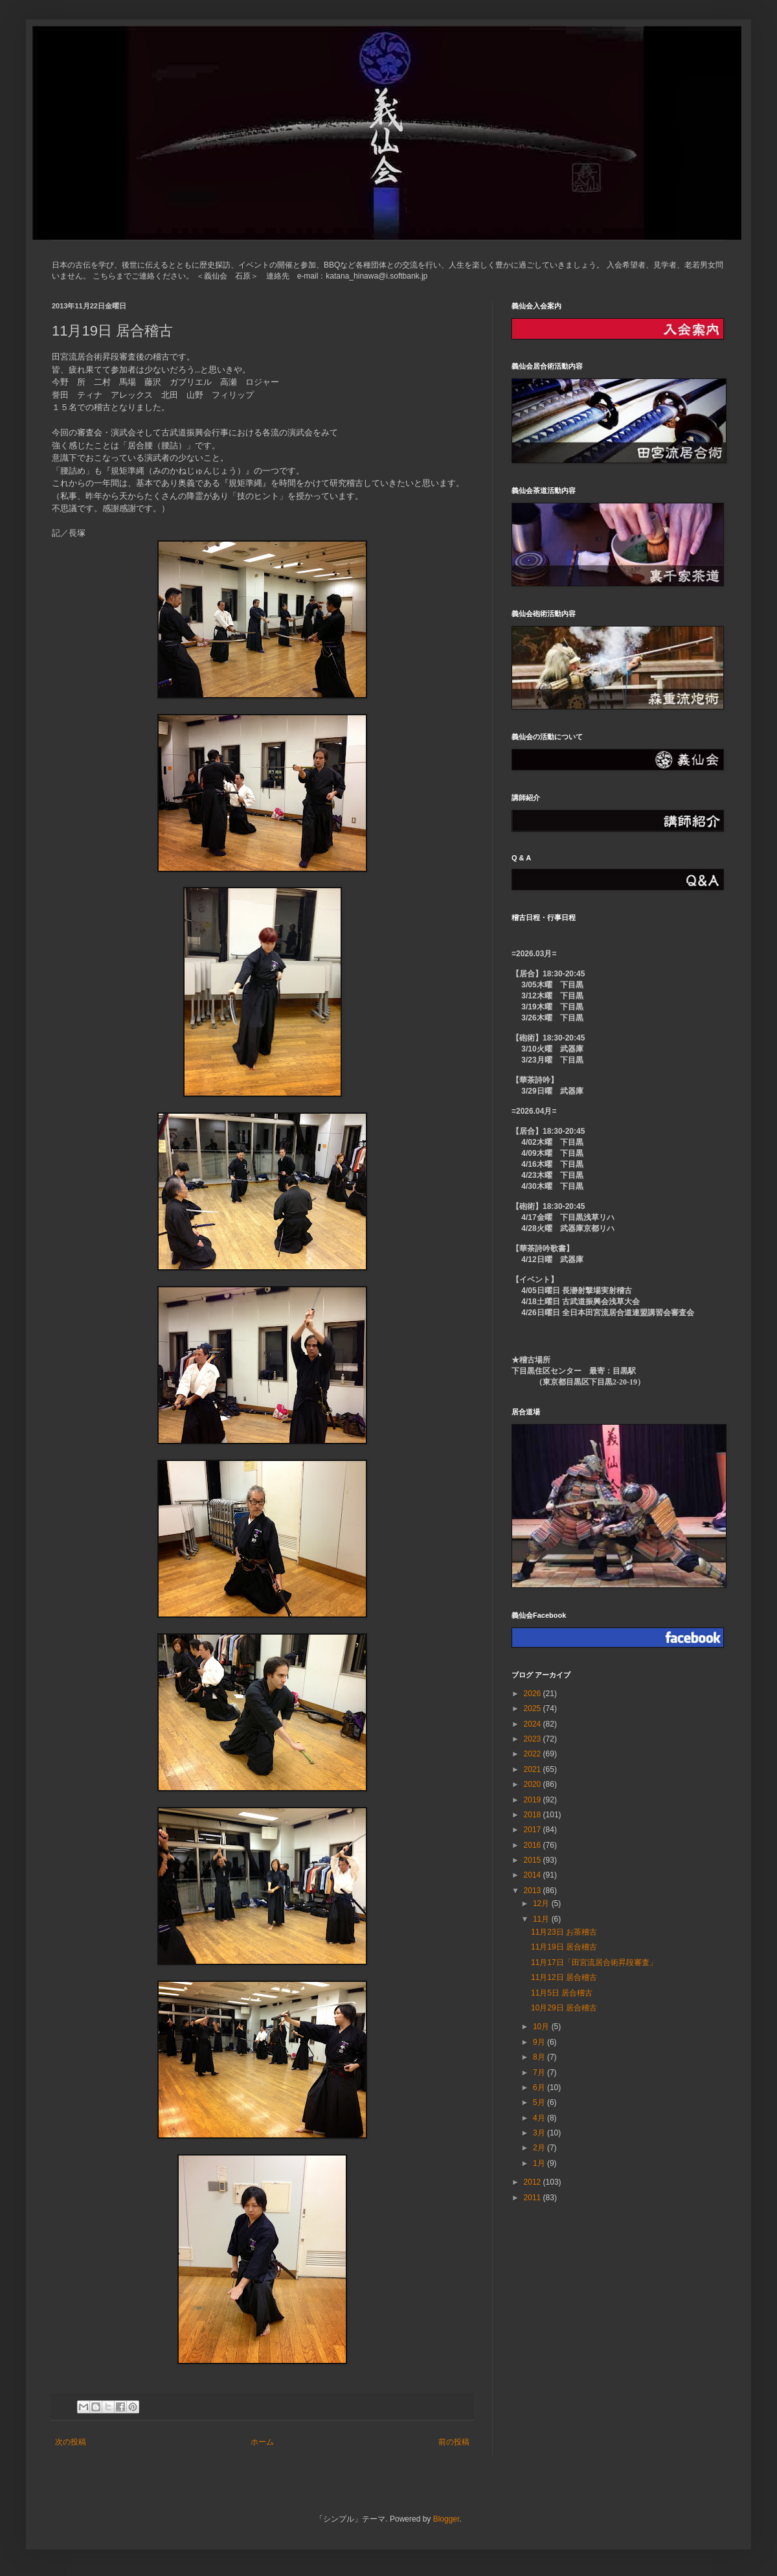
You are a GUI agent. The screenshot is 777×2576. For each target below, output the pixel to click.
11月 (542, 1919)
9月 (540, 2042)
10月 (542, 2026)
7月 (540, 2072)
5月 (540, 2102)
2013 (533, 1890)
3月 (540, 2132)
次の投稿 (70, 2441)
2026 (533, 1693)
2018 (533, 1814)
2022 (533, 1753)
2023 (533, 1738)
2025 (533, 1708)
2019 (533, 1799)
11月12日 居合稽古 (564, 1977)
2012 (533, 2182)
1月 (540, 2163)
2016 (533, 1845)
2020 (533, 1784)
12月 (542, 1903)
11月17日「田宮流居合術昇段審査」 (594, 1962)
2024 (533, 1724)
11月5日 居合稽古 (561, 1992)
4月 (540, 2117)
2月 (540, 2147)
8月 (540, 2057)
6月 (540, 2087)
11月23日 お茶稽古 (564, 1932)
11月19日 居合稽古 (564, 1946)
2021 (533, 1769)
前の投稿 (453, 2441)
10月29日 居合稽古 (564, 2007)
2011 (533, 2197)
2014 (533, 1875)
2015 (533, 1860)
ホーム (262, 2441)
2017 (533, 1829)
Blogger (446, 2519)
